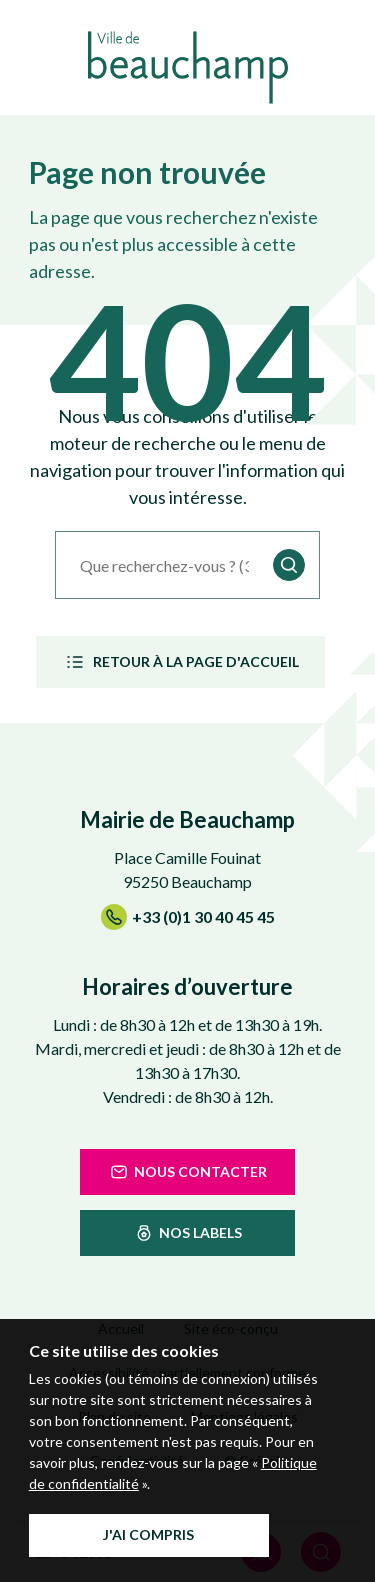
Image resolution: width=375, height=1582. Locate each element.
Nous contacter (188, 1172)
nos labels (188, 1233)
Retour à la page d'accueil (180, 662)
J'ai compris (148, 1534)
